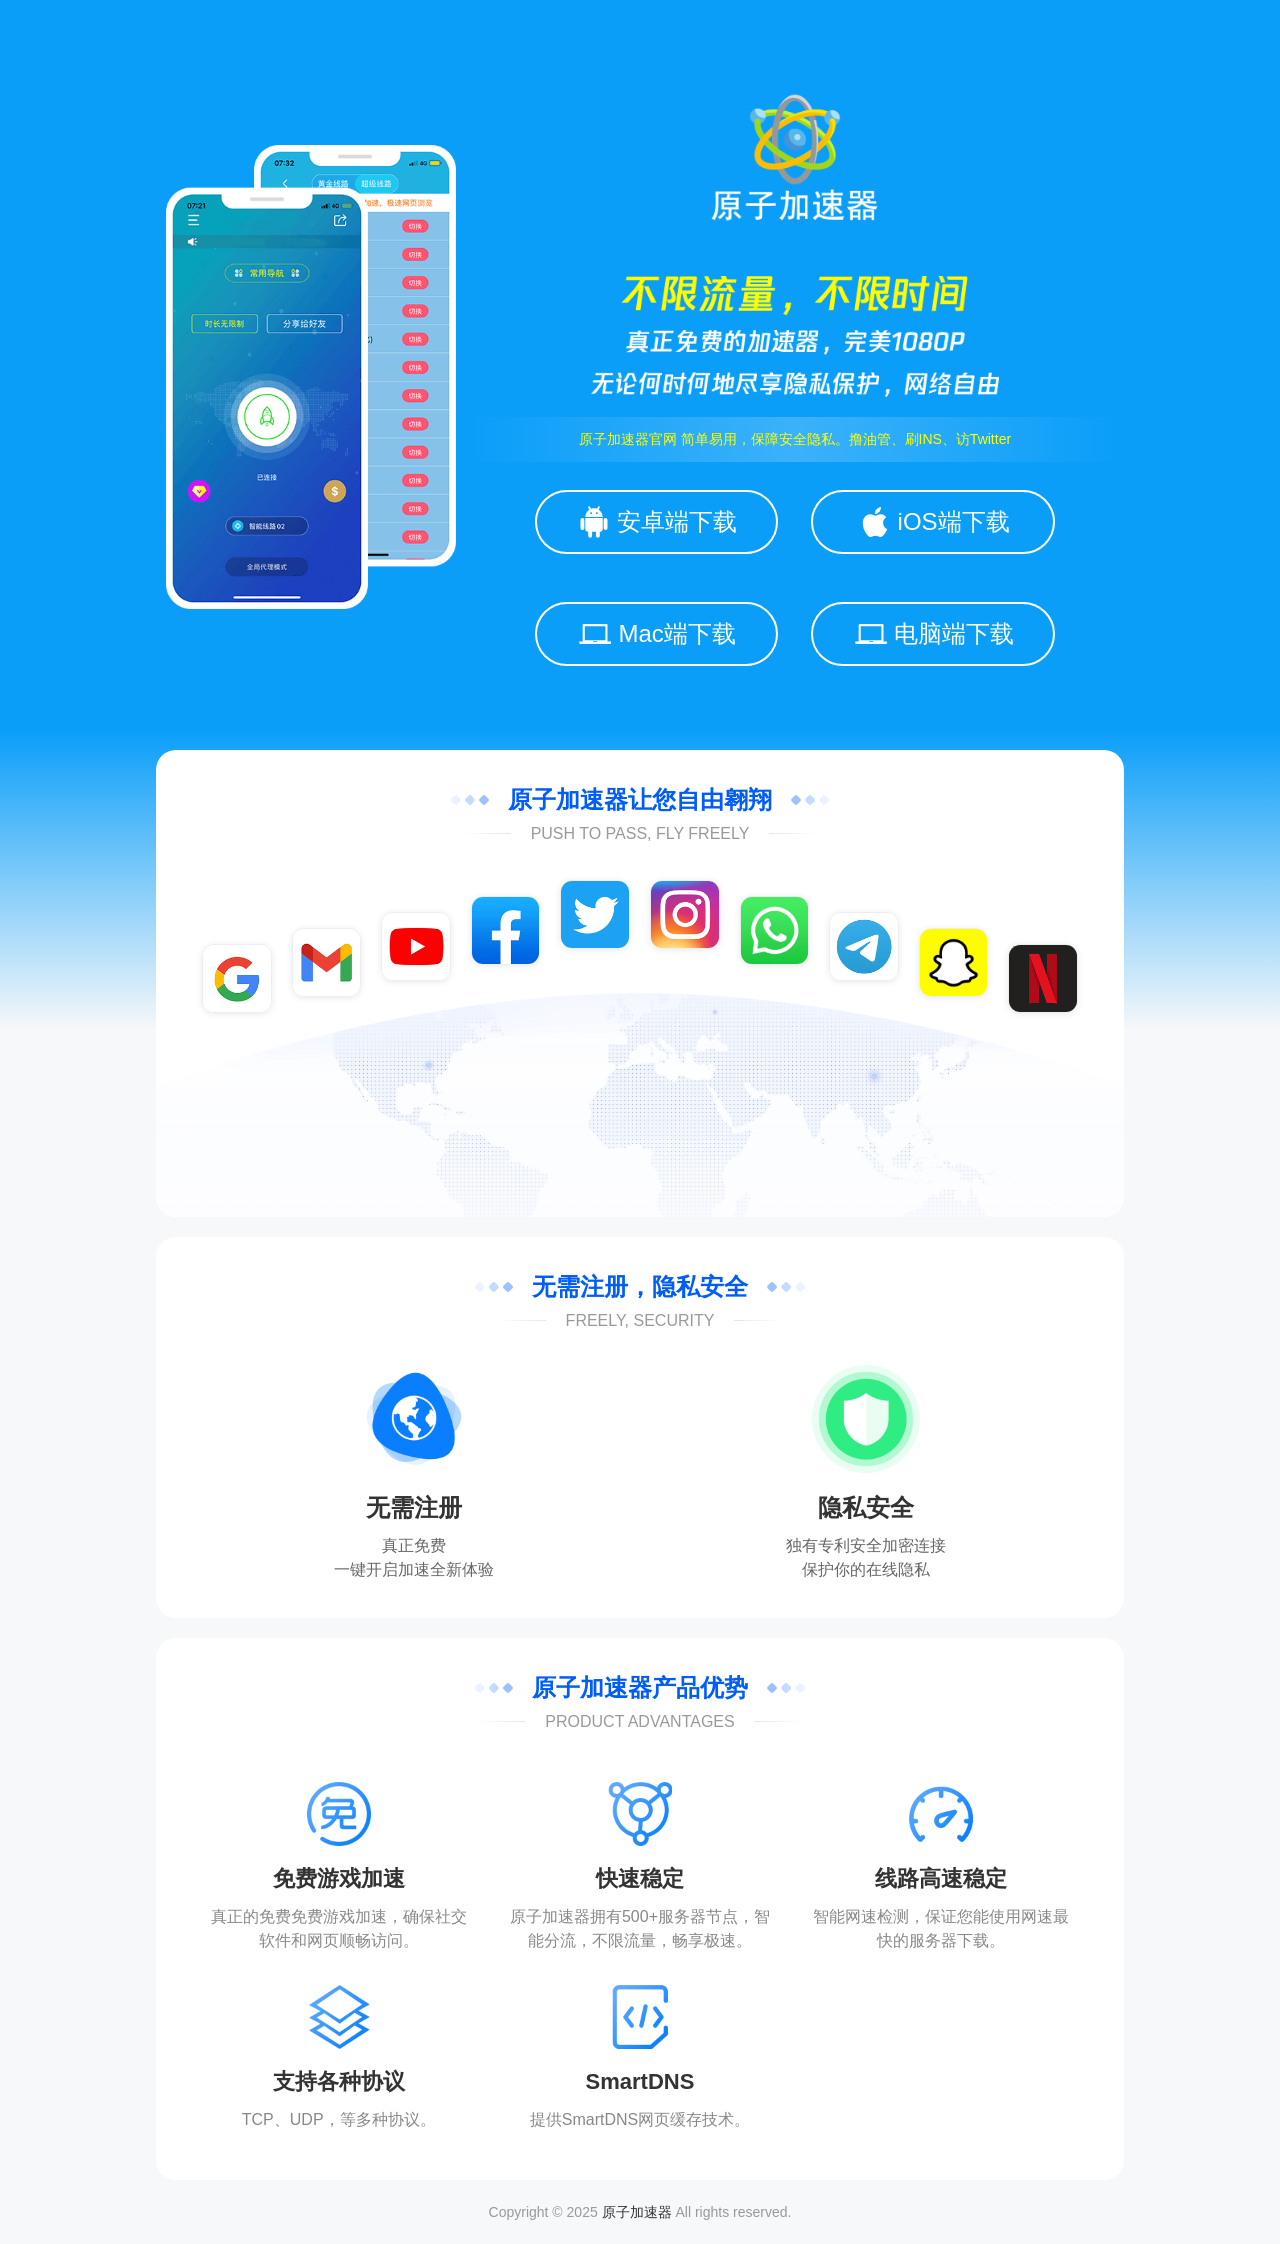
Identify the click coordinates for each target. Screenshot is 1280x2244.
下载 (973, 1940)
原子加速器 (637, 2212)
